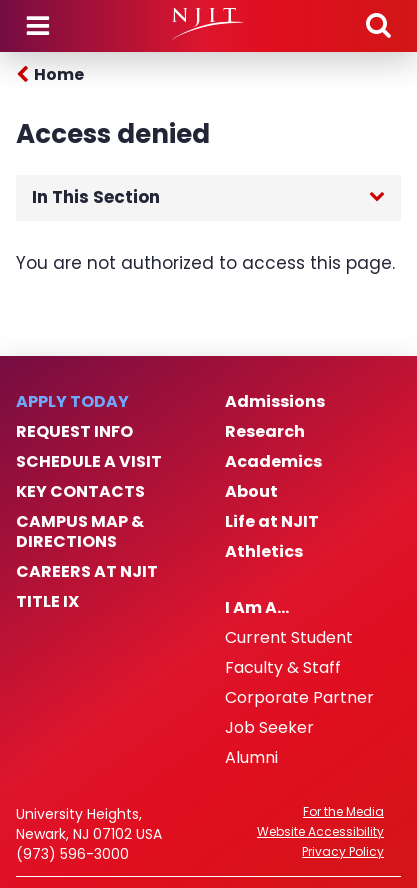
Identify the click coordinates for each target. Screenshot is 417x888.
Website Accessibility (320, 832)
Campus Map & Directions (80, 532)
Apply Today (72, 402)
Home (59, 74)
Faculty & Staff (283, 668)
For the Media (343, 812)
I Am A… (257, 608)
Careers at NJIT (87, 572)
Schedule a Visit (89, 462)
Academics (273, 462)
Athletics (264, 552)
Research (265, 432)
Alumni (251, 758)
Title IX (47, 602)
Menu (38, 26)
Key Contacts (80, 492)
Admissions (275, 402)
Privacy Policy (343, 852)
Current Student (289, 638)
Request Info (74, 432)
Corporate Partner (299, 698)
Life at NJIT (272, 522)
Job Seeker (269, 728)
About (251, 492)
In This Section (96, 197)
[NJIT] (208, 24)
